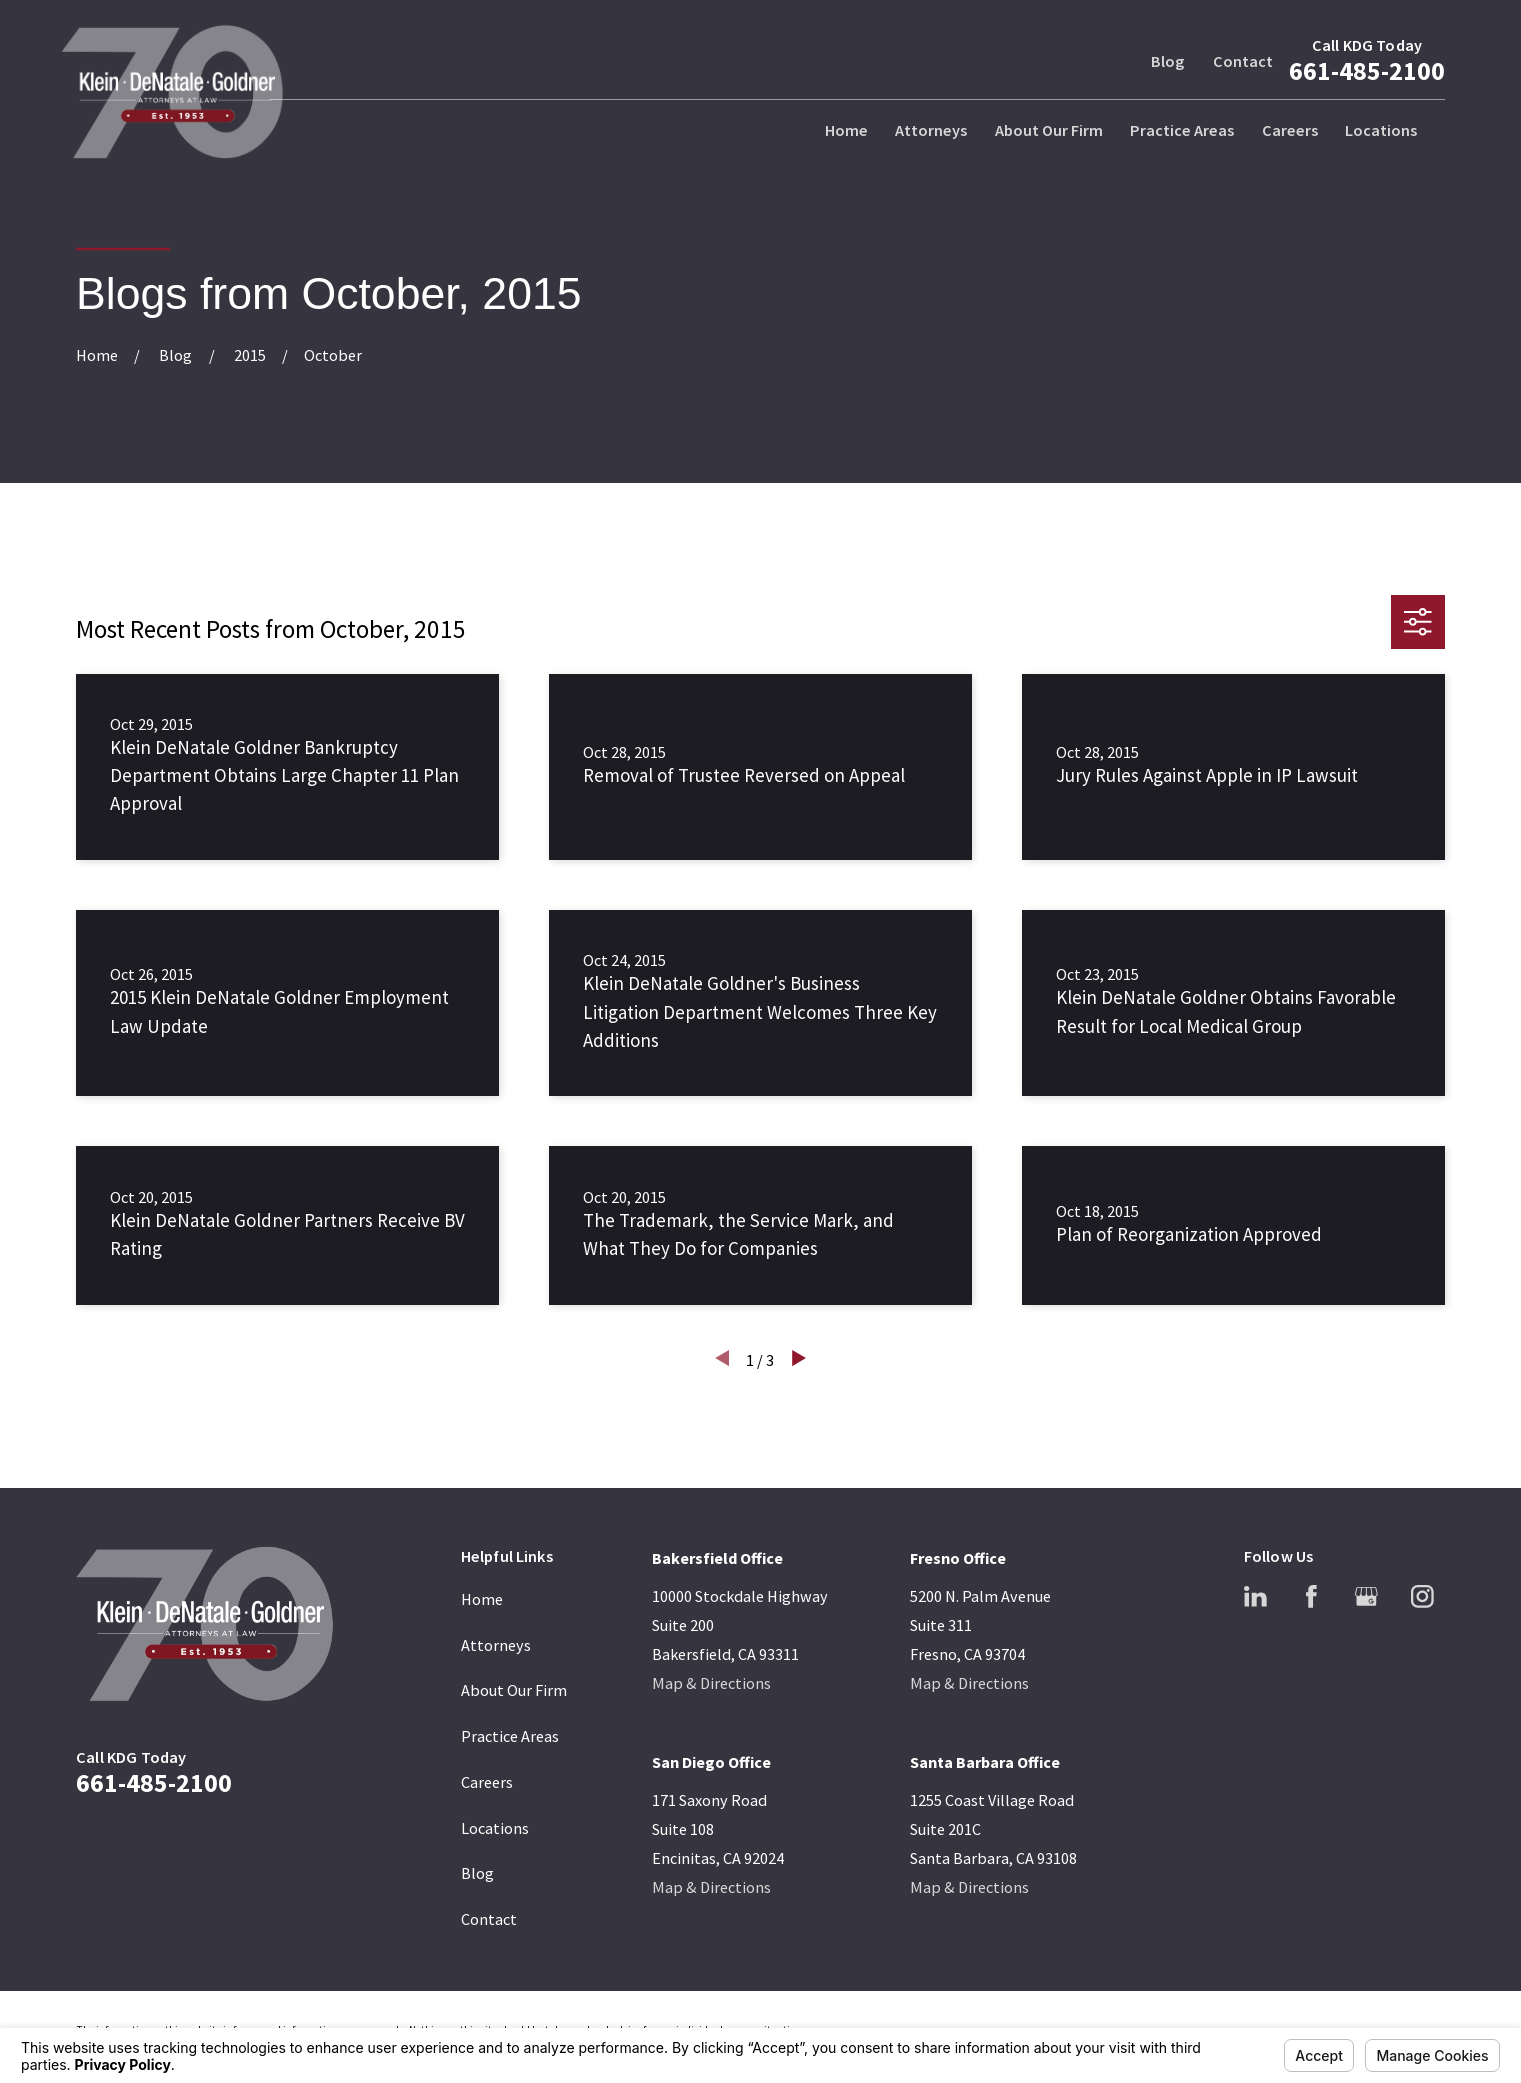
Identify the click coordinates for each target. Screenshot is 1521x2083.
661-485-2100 (1367, 70)
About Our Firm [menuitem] (1049, 130)
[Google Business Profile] (1366, 1596)
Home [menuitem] (846, 130)
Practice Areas (510, 1736)
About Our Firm (514, 1690)
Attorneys (496, 1645)
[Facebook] (1311, 1596)
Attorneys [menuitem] (931, 130)
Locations (495, 1828)
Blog (1167, 61)
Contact (1243, 61)
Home (482, 1599)
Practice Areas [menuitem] (1182, 130)
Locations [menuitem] (1381, 130)
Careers (487, 1782)
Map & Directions (711, 1683)
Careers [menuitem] (1290, 130)
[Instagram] (1422, 1596)
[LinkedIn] (1255, 1596)
